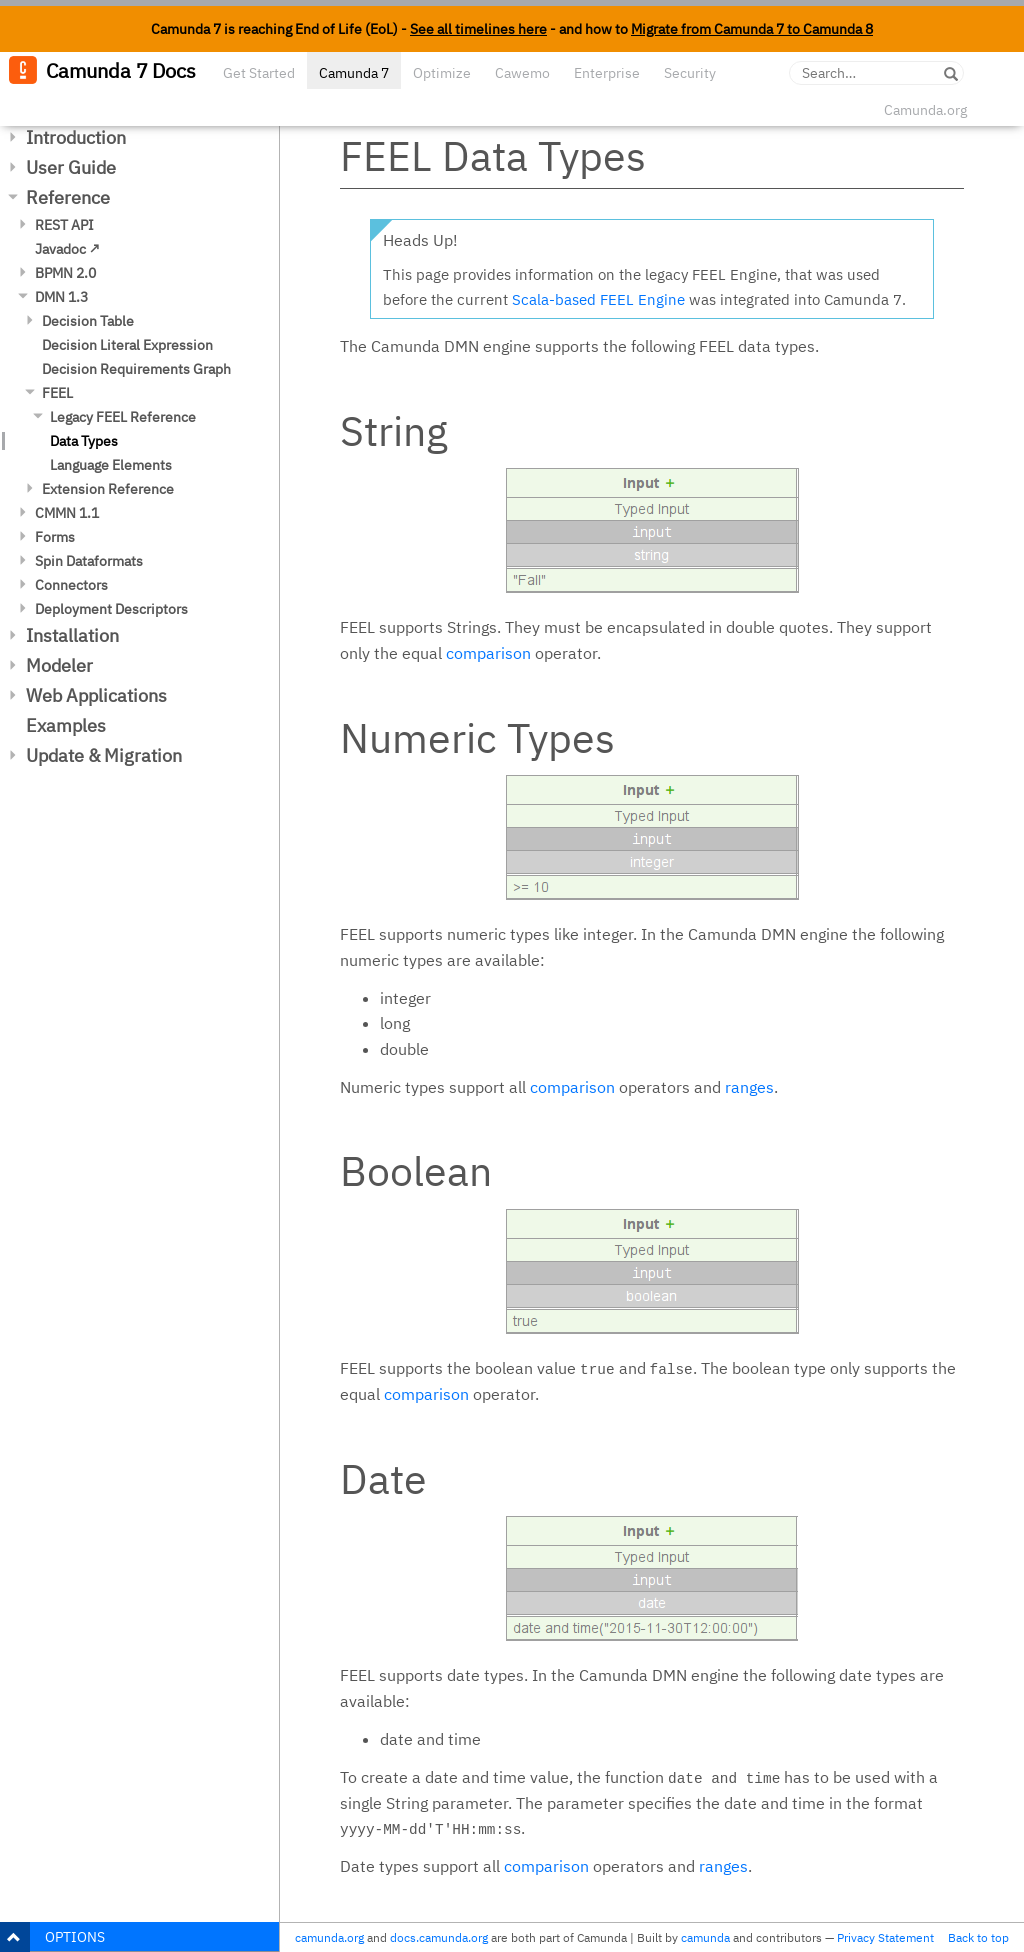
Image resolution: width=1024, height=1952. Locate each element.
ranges (749, 1087)
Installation (72, 635)
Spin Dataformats (89, 561)
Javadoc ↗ (67, 249)
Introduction (76, 137)
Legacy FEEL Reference (123, 417)
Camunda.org (925, 110)
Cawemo (522, 73)
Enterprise (607, 73)
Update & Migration (104, 755)
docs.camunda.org (439, 1937)
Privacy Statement (885, 1937)
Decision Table (88, 321)
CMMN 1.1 (67, 513)
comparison (488, 653)
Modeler (59, 665)
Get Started (259, 73)
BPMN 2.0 (65, 273)
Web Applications (96, 695)
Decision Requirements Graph (136, 369)
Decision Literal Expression (127, 345)
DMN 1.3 (61, 297)
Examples (66, 725)
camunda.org (329, 1937)
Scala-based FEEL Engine (598, 299)
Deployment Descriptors (111, 609)
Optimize (442, 73)
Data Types (84, 441)
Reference (68, 197)
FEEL (57, 393)
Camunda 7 (354, 73)
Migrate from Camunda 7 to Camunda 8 (752, 29)
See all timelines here (478, 29)
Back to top (978, 1937)
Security (690, 73)
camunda (705, 1937)
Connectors (71, 585)
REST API (64, 225)
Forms (55, 537)
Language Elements (111, 465)
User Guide (71, 167)
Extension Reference (108, 489)
